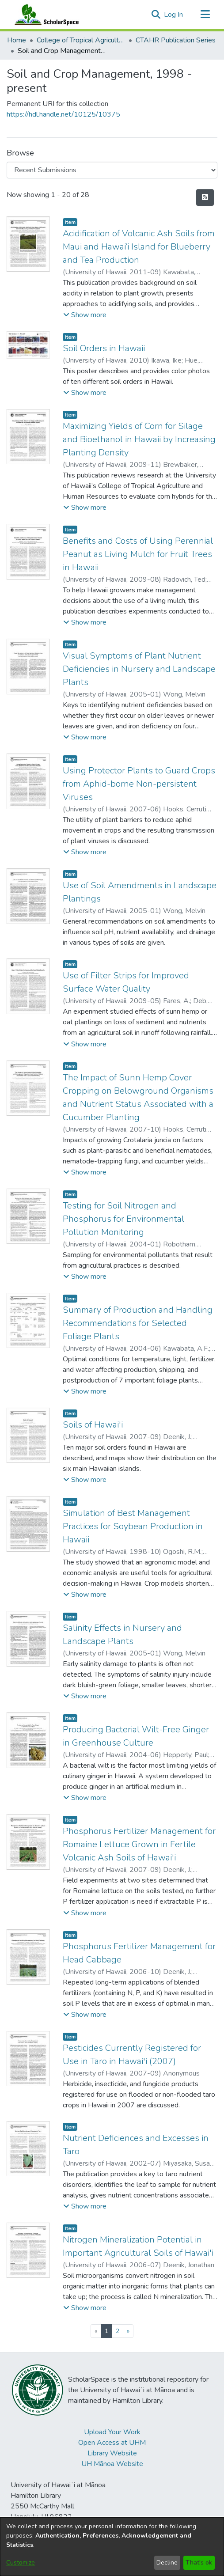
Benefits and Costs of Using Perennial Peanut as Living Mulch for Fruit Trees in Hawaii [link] (138, 554)
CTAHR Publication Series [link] (176, 40)
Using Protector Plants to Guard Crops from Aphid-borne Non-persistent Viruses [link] (139, 784)
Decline (167, 2562)
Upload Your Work (112, 2432)
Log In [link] (174, 14)
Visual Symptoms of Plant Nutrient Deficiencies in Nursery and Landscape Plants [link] (139, 669)
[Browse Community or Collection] (112, 170)
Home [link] (16, 40)
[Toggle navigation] (205, 14)
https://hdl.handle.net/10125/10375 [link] (63, 114)
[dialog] (112, 2546)
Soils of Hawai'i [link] (93, 1425)
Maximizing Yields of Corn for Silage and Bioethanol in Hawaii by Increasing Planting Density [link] (139, 439)
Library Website (112, 2453)
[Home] (45, 15)
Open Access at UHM (112, 2442)
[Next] (128, 2331)
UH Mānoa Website (112, 2464)
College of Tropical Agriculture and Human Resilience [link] (81, 40)
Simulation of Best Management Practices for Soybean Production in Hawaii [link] (133, 1526)
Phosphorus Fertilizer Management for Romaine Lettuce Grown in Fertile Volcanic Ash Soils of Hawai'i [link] (139, 1844)
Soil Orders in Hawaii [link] (104, 348)
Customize (20, 2562)
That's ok (199, 2562)
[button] (155, 14)
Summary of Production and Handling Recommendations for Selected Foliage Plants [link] (138, 1323)
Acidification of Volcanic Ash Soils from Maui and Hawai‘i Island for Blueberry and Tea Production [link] (139, 246)
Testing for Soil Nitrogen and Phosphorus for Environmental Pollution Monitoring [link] (123, 1219)
